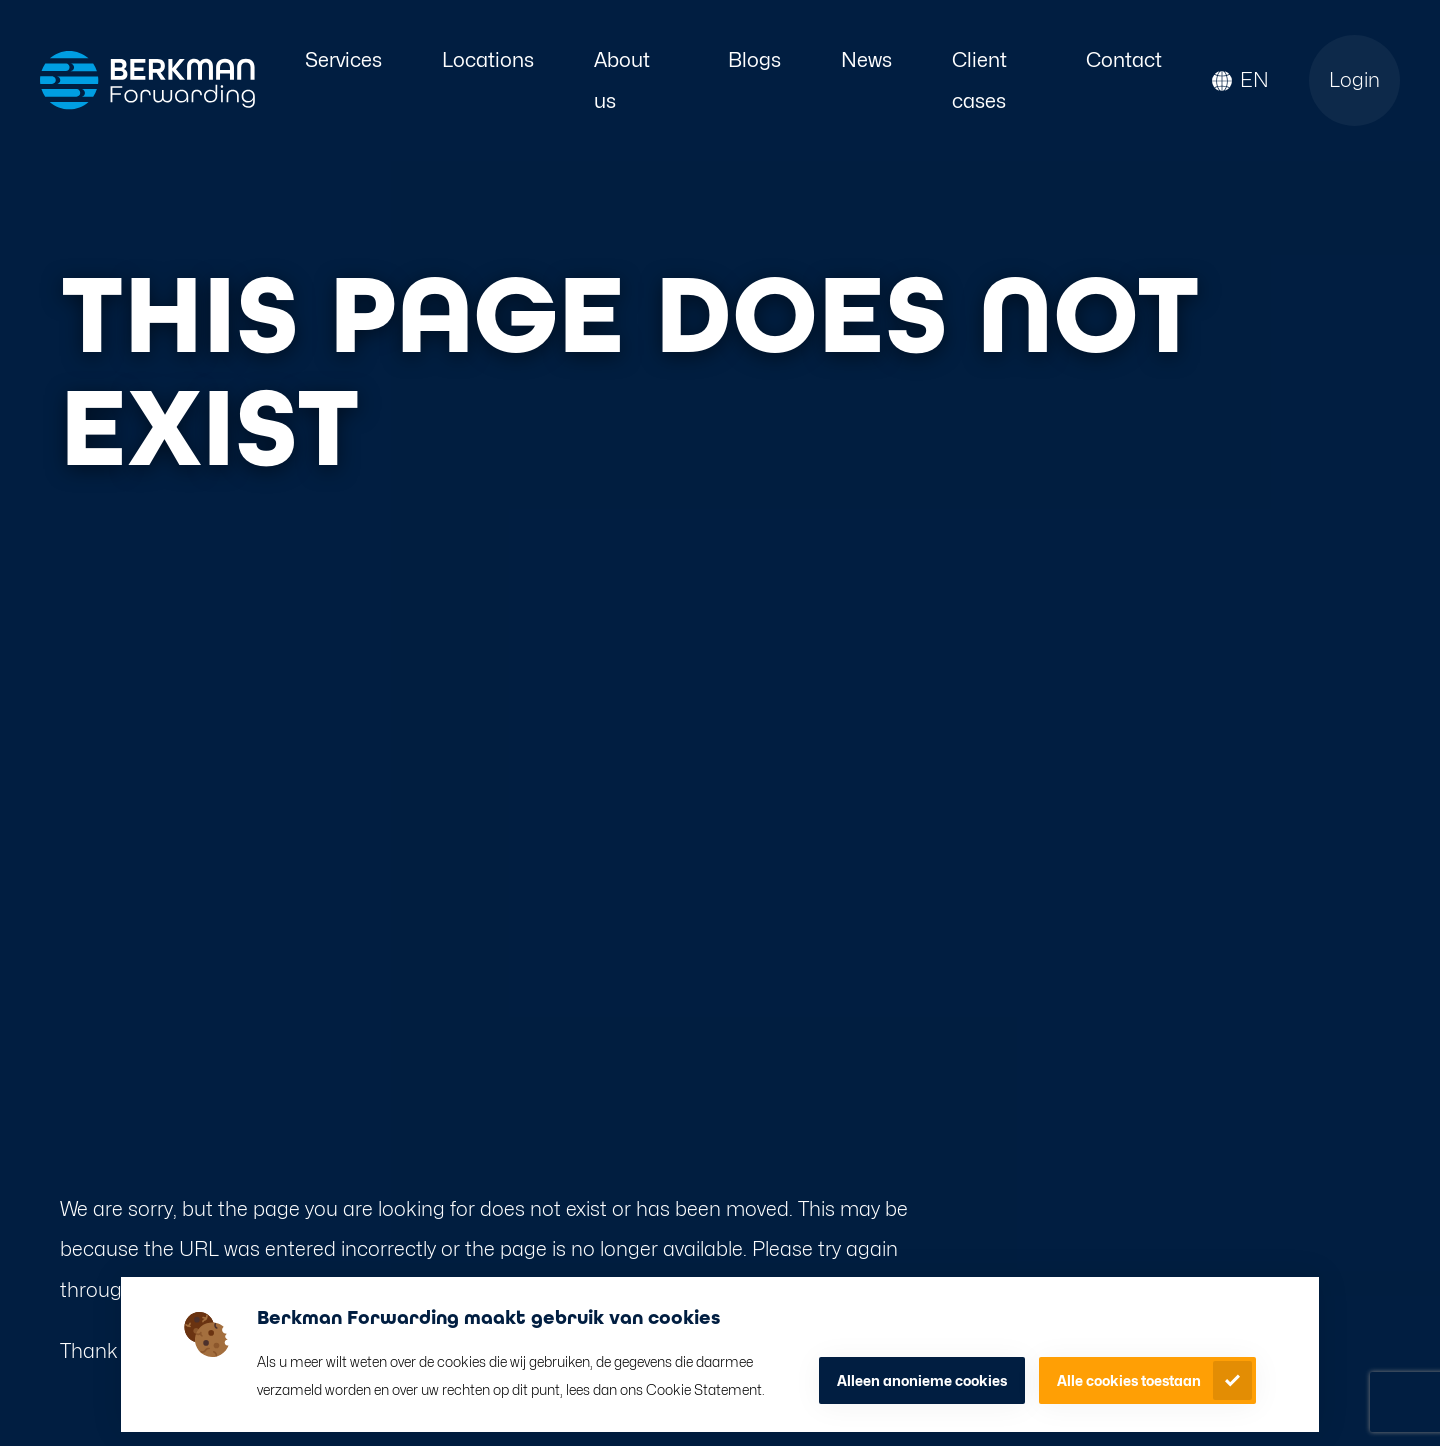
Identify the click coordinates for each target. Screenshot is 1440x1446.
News (866, 59)
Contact (1124, 59)
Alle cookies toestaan (1129, 1380)
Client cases (979, 80)
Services (343, 59)
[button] (1240, 80)
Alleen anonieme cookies (922, 1380)
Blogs (754, 59)
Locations (488, 59)
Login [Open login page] (1354, 79)
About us (622, 80)
